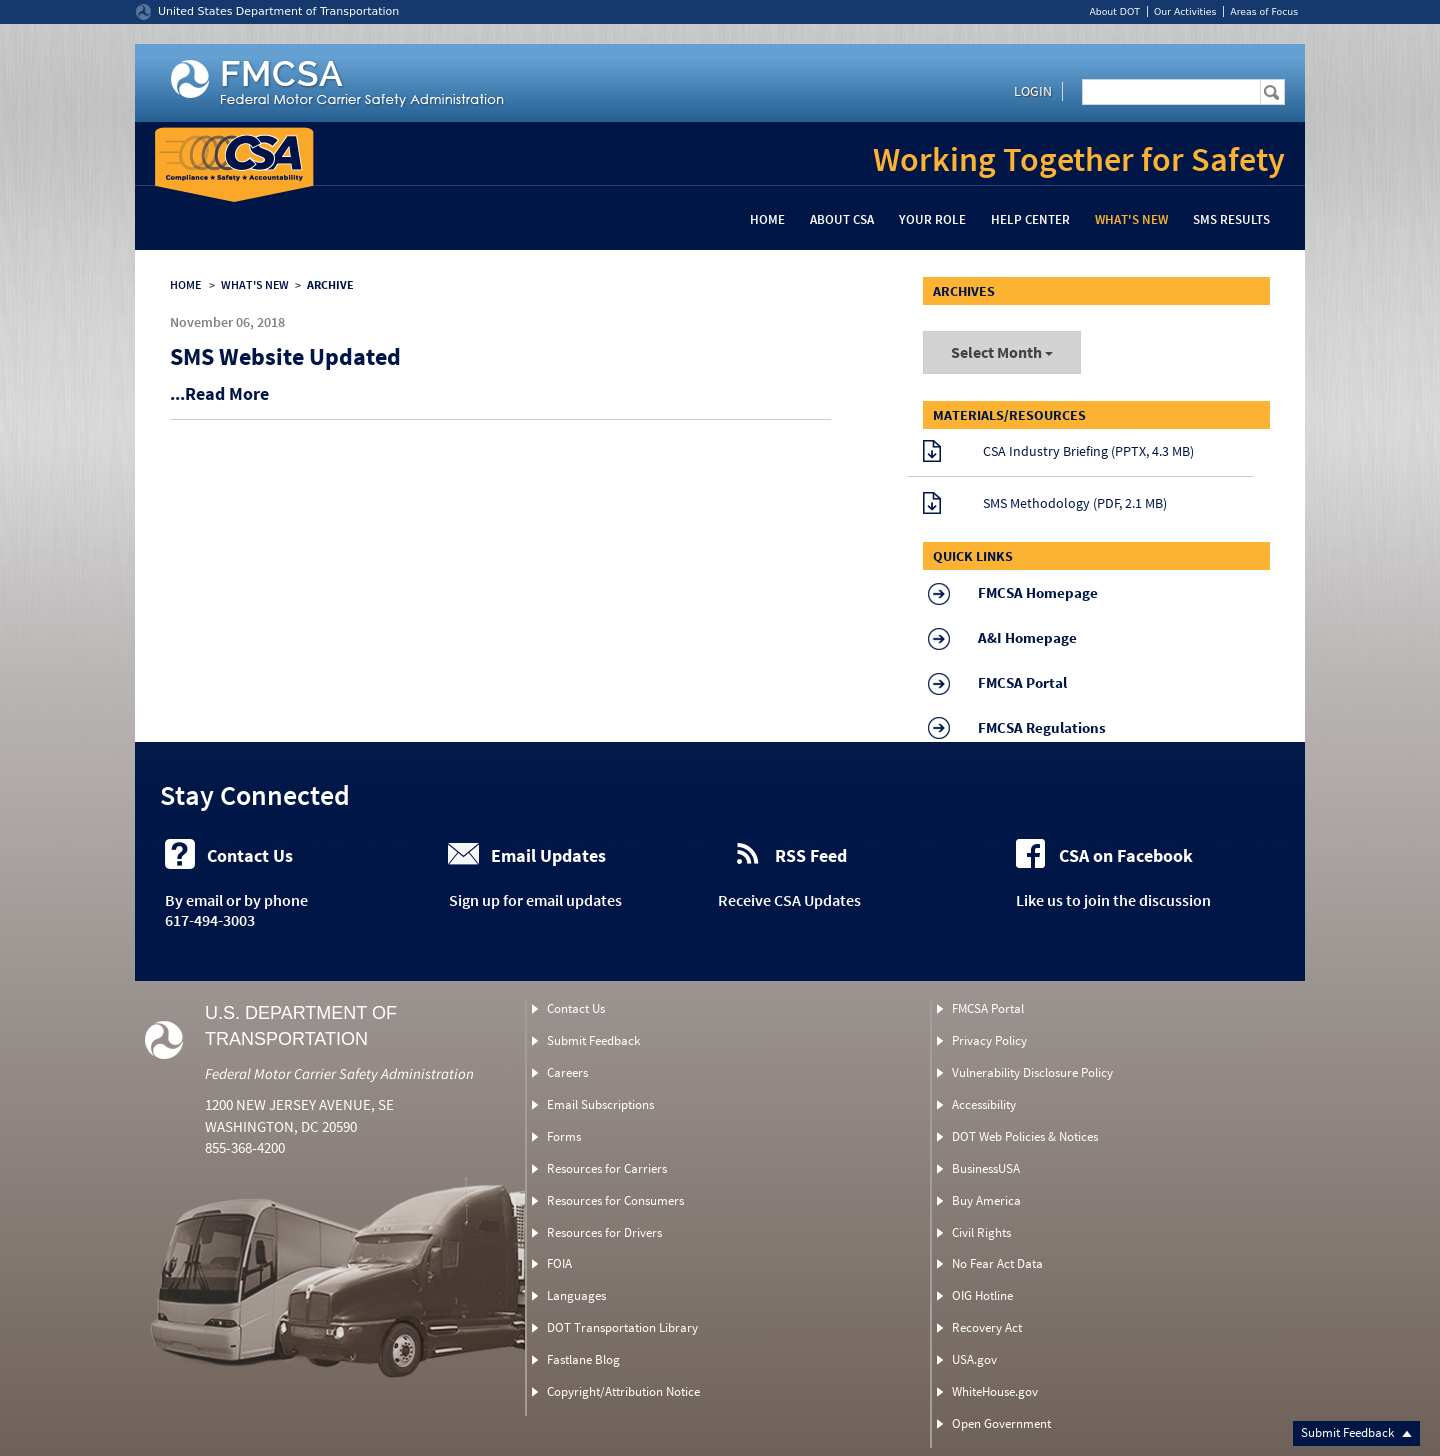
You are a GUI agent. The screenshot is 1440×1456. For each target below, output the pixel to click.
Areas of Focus (1264, 11)
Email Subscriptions (600, 1104)
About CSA (842, 219)
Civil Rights (981, 1232)
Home (767, 219)
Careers (567, 1072)
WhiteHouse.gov (995, 1391)
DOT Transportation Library (622, 1327)
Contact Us (576, 1008)
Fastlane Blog (583, 1359)
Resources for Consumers (615, 1200)
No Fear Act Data (997, 1263)
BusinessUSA (986, 1168)
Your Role (932, 219)
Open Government (1001, 1423)
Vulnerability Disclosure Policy (1032, 1072)
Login (1033, 91)
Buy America (986, 1200)
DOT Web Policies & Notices (1025, 1136)
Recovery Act (987, 1327)
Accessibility (984, 1104)
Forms (564, 1136)
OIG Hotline (982, 1295)
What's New (1131, 219)
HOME (185, 284)
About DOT (1114, 11)
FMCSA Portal (988, 1008)
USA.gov (974, 1359)
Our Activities (1185, 11)
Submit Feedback (1356, 1432)
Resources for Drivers (604, 1232)
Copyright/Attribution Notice (623, 1391)
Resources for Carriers (607, 1168)
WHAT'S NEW (255, 284)
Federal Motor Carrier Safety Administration (339, 1073)
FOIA (559, 1263)
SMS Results (1231, 219)
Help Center (1030, 219)
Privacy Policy (989, 1040)
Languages (576, 1295)
